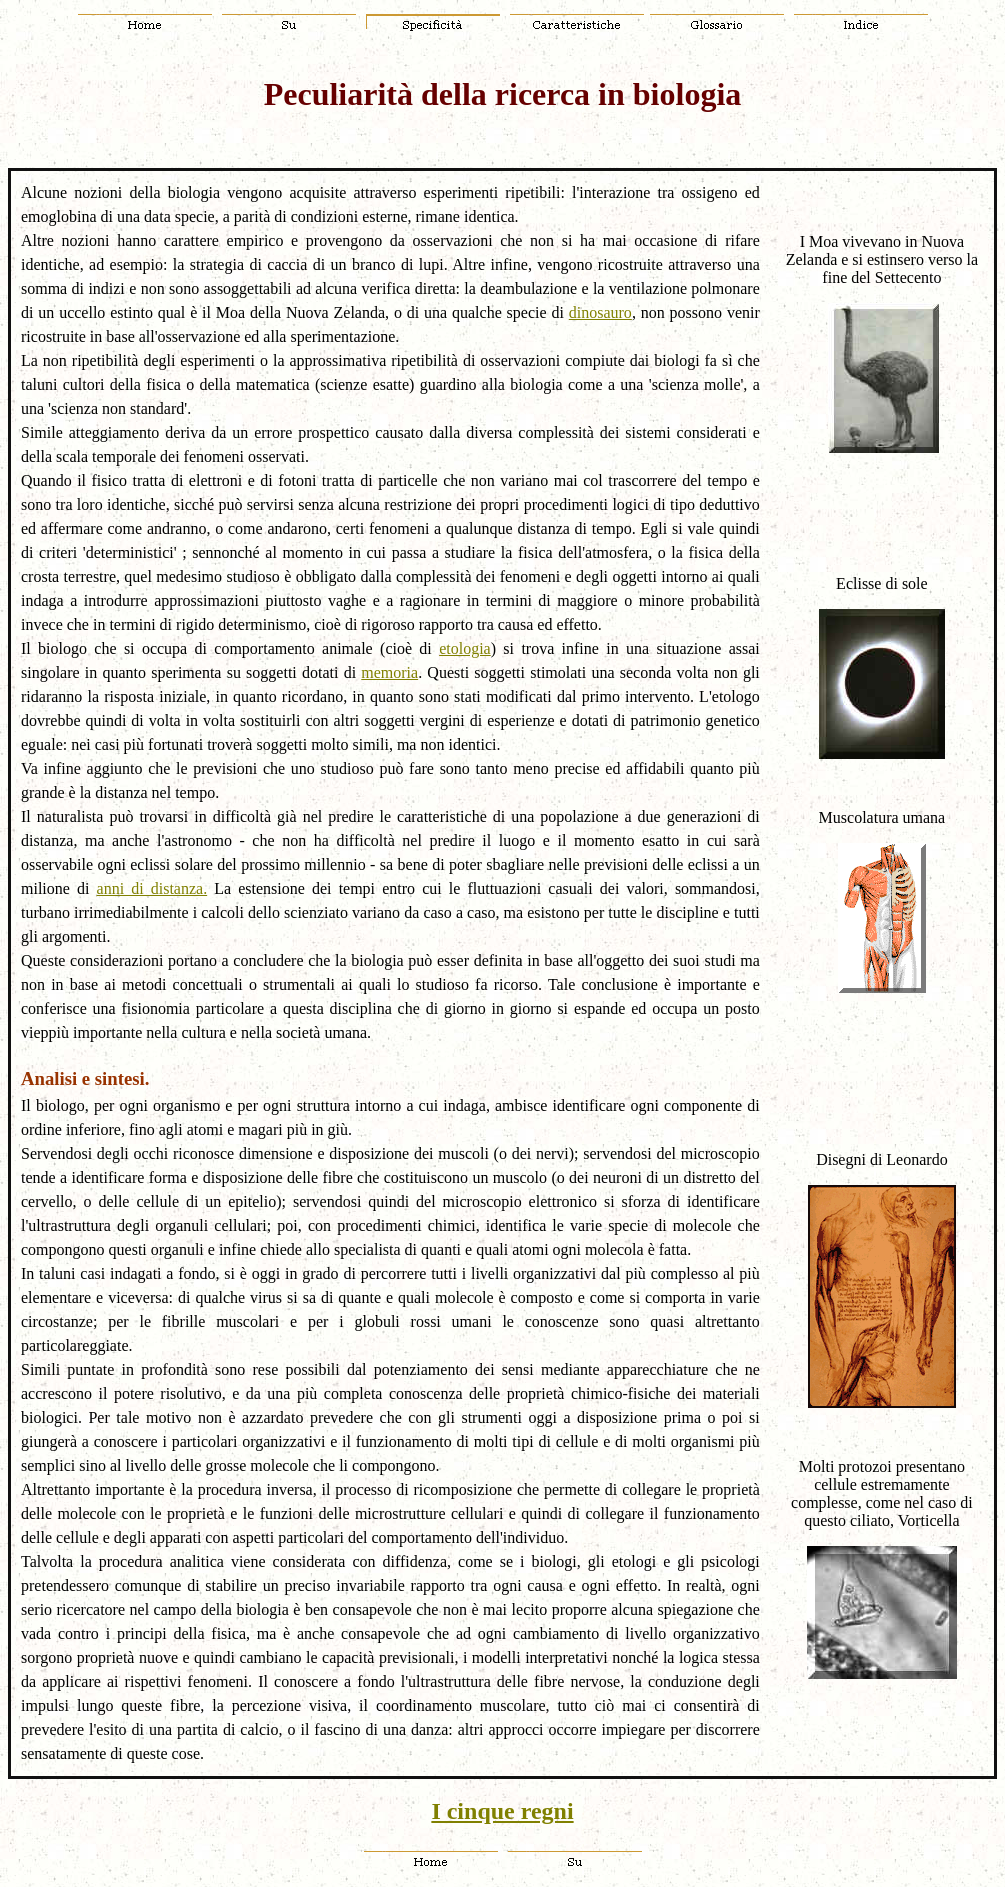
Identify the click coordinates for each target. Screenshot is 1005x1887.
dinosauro (600, 312)
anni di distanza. (152, 888)
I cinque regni (502, 1811)
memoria (389, 672)
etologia (465, 648)
